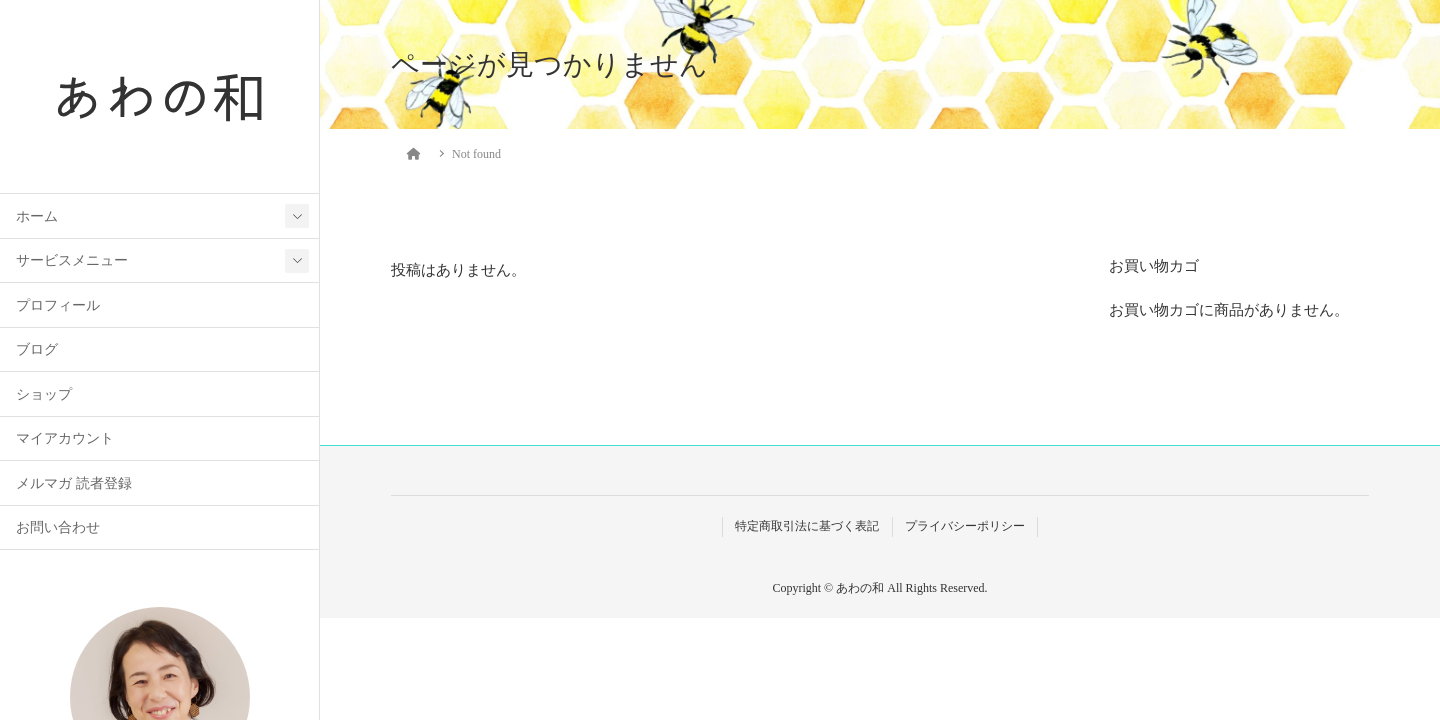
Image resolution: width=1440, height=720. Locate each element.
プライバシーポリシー (965, 526)
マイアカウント (65, 438)
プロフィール (58, 305)
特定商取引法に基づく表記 (807, 526)
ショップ (44, 394)
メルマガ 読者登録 (73, 483)
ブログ (37, 349)
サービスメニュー (72, 260)
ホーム (37, 216)
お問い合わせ (58, 527)
